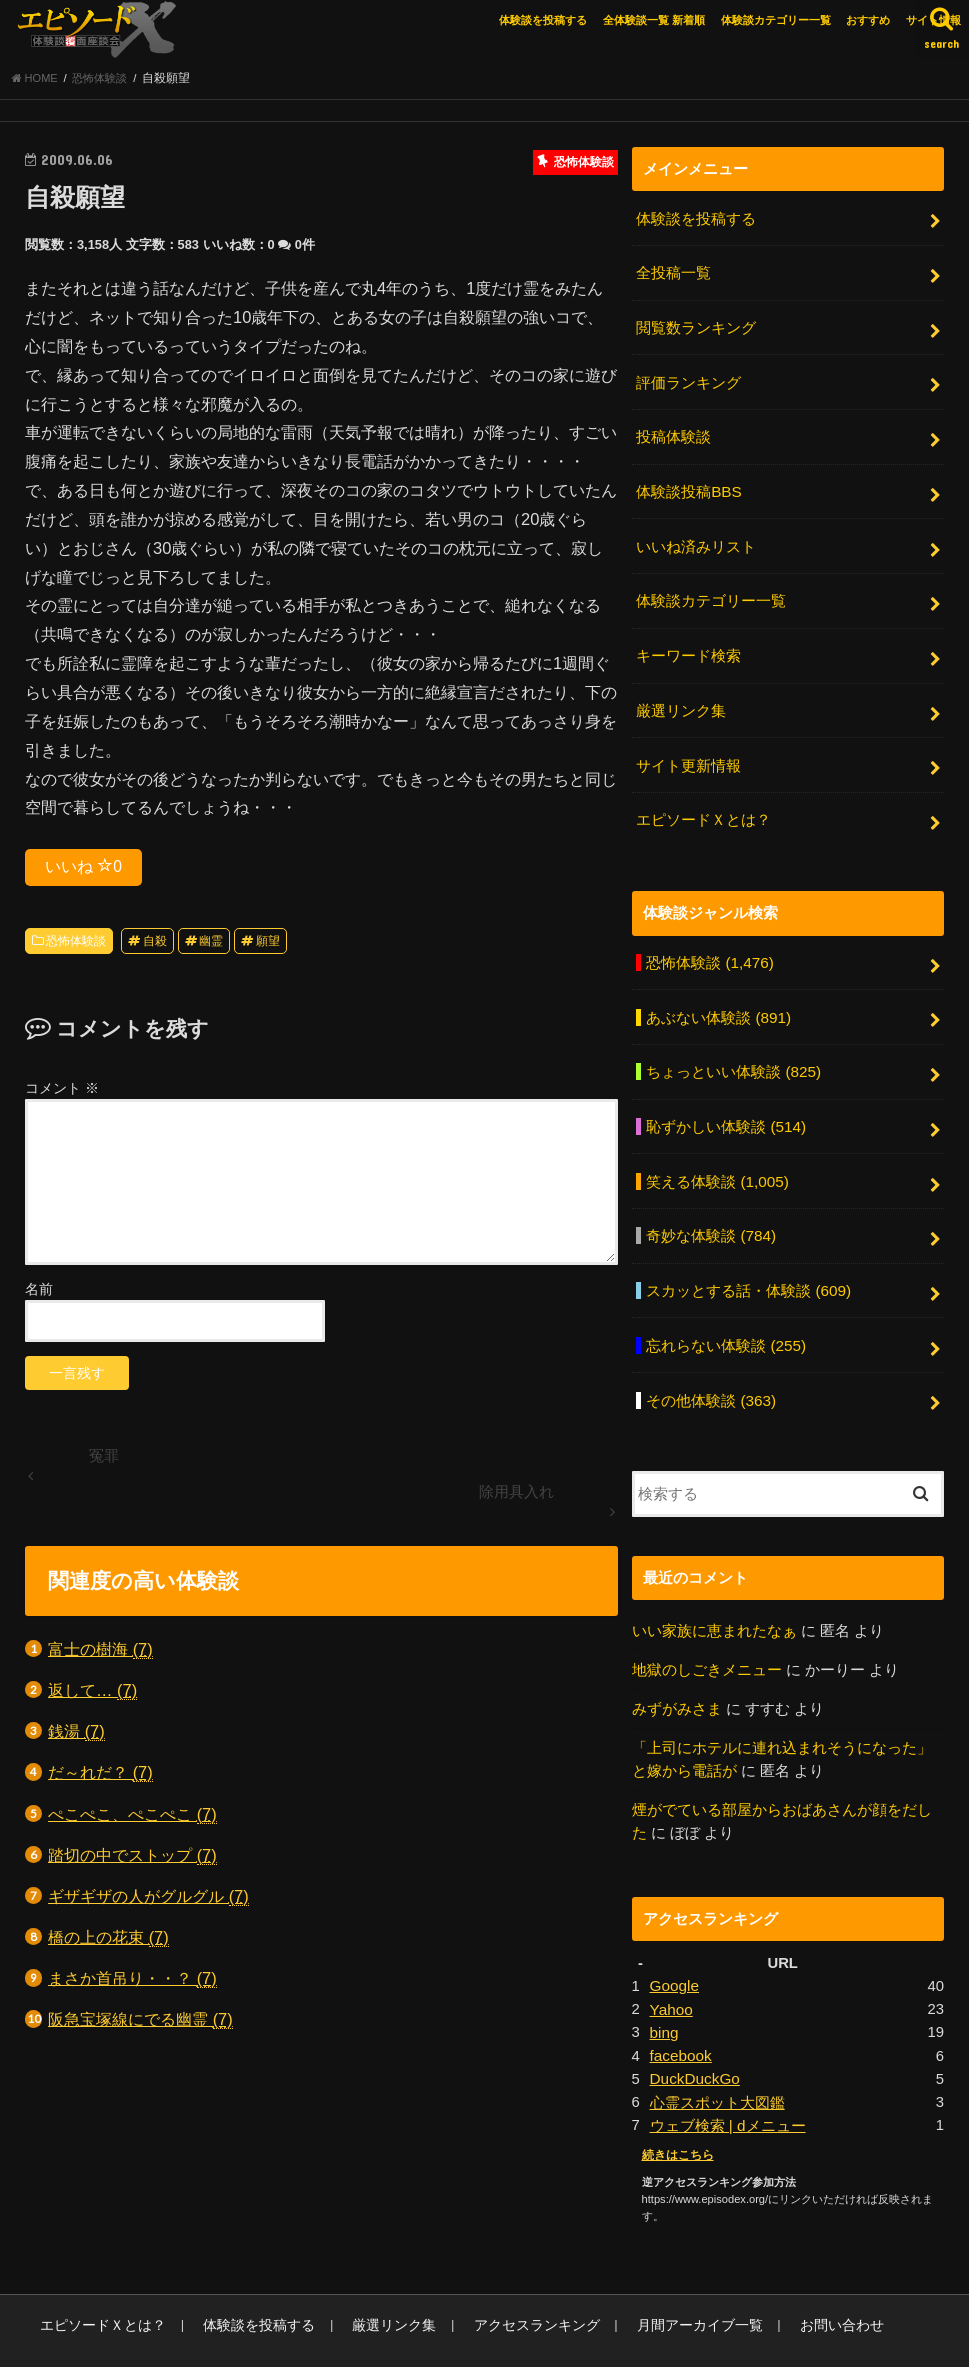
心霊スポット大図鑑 (717, 2057)
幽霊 (211, 946)
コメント (62, 1094)
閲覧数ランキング (696, 328)
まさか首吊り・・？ (132, 1984)
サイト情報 (933, 20)
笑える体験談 (716, 1157)
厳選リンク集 (681, 699)
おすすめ (868, 20)
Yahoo (671, 1968)
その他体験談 (710, 1368)
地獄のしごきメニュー (707, 1635)
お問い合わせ (781, 2277)
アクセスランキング (498, 2277)
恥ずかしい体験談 (725, 1104)
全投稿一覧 (673, 276)
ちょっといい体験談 (733, 1051)
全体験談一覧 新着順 (654, 20)
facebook (680, 2013)
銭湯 (76, 1737)
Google (674, 1946)
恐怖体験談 (76, 946)
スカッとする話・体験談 (748, 1263)
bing (664, 1990)
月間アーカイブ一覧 (649, 2277)
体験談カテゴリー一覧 (776, 20)
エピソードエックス (748, 2336)
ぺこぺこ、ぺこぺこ (132, 1819)
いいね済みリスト (696, 540)
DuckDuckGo (693, 2035)
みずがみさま (677, 1674)
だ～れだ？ (100, 1778)
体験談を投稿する (543, 20)
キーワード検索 (688, 646)
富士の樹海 (100, 1654)
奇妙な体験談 (710, 1210)
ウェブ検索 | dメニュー (727, 2079)
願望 (268, 946)
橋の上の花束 (108, 1943)
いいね (83, 871)
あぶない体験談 (718, 998)
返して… (92, 1696)
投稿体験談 (673, 434)
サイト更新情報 (688, 752)
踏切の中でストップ (132, 1860)
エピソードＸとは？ (703, 804)
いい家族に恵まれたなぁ (714, 1597)
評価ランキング (688, 381)
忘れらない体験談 (725, 1316)
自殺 (155, 946)
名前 (39, 1295)
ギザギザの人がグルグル (148, 1902)
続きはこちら (675, 2109)
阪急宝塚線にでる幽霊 (140, 2025)
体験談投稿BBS (688, 487)
